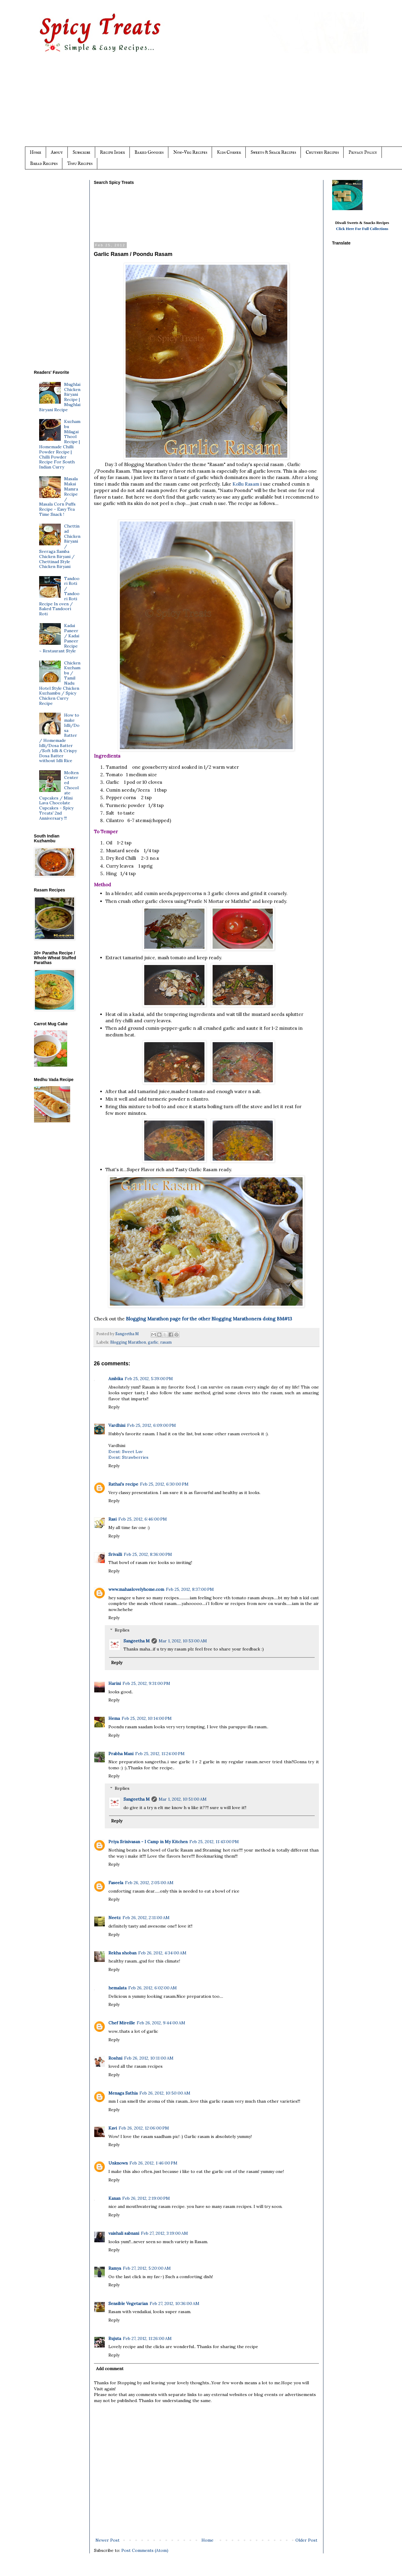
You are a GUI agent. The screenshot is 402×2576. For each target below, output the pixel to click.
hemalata (117, 1988)
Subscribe (81, 152)
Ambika (115, 1378)
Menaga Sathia (123, 2093)
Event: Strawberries (128, 1457)
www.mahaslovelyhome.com (136, 1589)
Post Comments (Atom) (144, 2550)
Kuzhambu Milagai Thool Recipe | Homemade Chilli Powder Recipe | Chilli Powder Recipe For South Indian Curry (59, 444)
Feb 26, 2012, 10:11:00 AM (148, 2058)
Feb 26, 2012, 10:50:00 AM (164, 2093)
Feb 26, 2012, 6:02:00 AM (152, 1988)
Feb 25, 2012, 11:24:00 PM (160, 1753)
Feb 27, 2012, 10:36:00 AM (174, 2303)
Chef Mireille (121, 2023)
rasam (166, 1342)
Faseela (115, 1882)
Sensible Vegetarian (128, 2303)
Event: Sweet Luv (125, 1451)
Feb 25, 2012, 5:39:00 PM (149, 1378)
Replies (122, 1630)
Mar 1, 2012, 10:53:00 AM (183, 1641)
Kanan (114, 2198)
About (57, 152)
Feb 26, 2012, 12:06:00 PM (144, 2128)
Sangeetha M (136, 1641)
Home (35, 152)
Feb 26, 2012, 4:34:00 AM (162, 1953)
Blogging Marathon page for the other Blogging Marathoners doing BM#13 (209, 1319)
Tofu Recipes (79, 163)
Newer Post (107, 2540)
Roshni (115, 2058)
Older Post (306, 2540)
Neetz (114, 1917)
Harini (114, 1683)
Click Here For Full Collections (362, 228)
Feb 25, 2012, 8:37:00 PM (190, 1589)
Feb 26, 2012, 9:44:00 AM (161, 2023)
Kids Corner (229, 152)
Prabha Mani (120, 1753)
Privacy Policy (362, 152)
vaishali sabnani (123, 2233)
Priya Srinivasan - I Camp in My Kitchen (148, 1841)
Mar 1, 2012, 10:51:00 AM (183, 1799)
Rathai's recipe (123, 1484)
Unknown (118, 2163)
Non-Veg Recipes (190, 152)
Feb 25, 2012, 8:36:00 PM (148, 1554)
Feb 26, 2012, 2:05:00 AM (149, 1882)
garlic (153, 1342)
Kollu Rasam (245, 484)
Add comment (109, 2368)
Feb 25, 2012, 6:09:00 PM (151, 1425)
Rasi (112, 1519)
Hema (114, 1718)
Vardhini (116, 1425)
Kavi (112, 2128)
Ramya (114, 2268)
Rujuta (114, 2338)
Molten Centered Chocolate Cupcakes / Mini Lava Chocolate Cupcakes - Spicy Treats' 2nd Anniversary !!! (59, 795)
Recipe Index (112, 152)
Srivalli (115, 1554)
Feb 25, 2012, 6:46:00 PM (142, 1519)
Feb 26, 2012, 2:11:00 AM (146, 1917)
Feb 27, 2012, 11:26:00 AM (147, 2338)
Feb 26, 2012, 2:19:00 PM (146, 2198)
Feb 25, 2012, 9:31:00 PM (146, 1683)
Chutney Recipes (322, 152)
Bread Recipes (44, 163)
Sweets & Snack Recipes (273, 152)
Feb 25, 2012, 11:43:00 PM (214, 1841)
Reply (114, 1407)
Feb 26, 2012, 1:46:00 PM (153, 2163)
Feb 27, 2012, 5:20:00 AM (147, 2268)
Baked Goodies (149, 152)
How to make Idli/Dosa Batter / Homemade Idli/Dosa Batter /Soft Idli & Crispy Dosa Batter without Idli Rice (59, 737)
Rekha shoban (122, 1953)
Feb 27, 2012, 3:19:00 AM (164, 2233)
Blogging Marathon (128, 1342)
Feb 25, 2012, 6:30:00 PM (164, 1484)
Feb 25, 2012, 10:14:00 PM (147, 1718)
